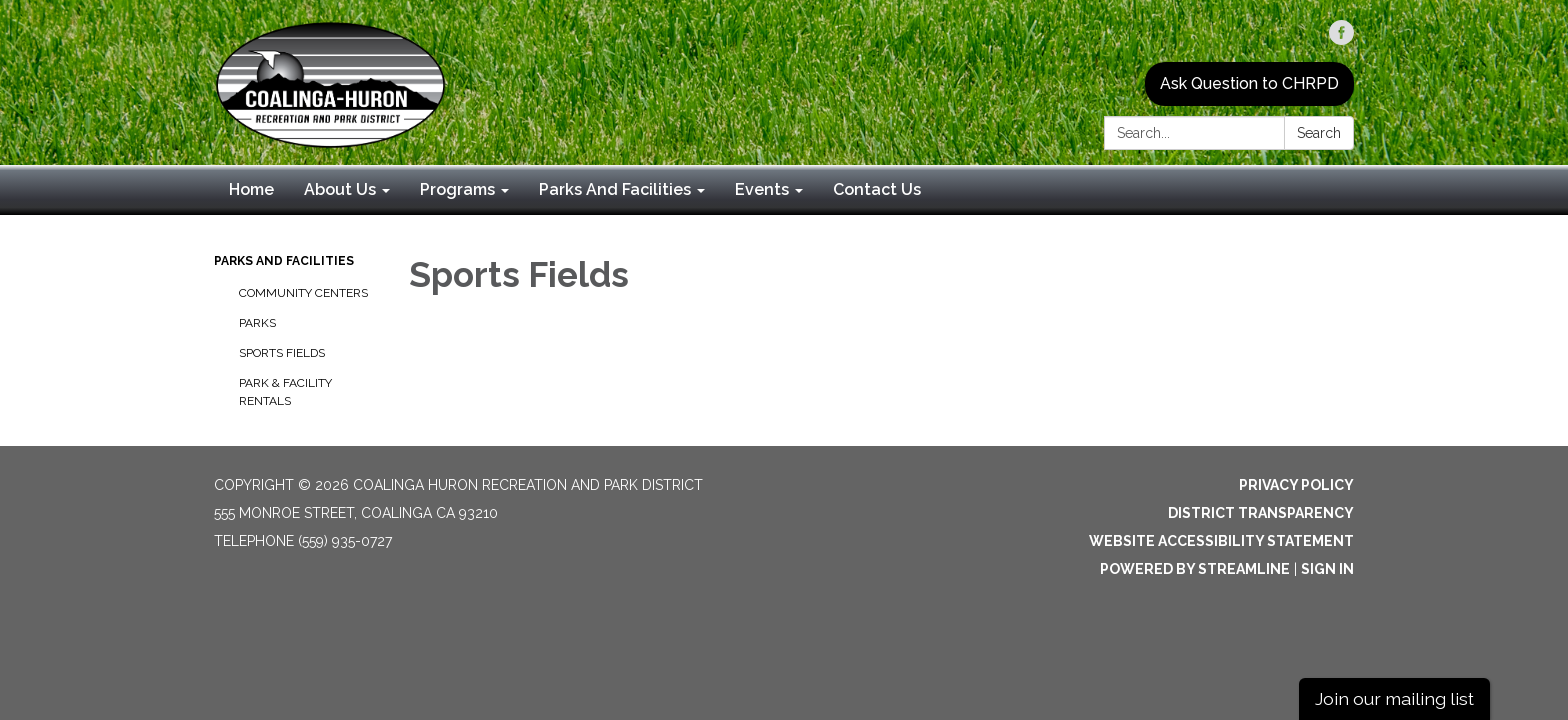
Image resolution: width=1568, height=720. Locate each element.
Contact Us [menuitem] (877, 189)
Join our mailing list (1394, 698)
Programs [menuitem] (457, 189)
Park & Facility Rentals (285, 392)
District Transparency (1261, 513)
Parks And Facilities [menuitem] (615, 189)
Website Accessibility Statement (1221, 541)
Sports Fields (282, 353)
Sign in (1327, 569)
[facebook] (1341, 39)
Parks (257, 323)
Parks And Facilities (284, 261)
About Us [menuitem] (340, 189)
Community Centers (303, 293)
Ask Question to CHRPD (1249, 83)
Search (1319, 133)
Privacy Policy (1296, 485)
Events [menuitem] (762, 189)
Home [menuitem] (251, 189)
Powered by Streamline (1195, 569)
